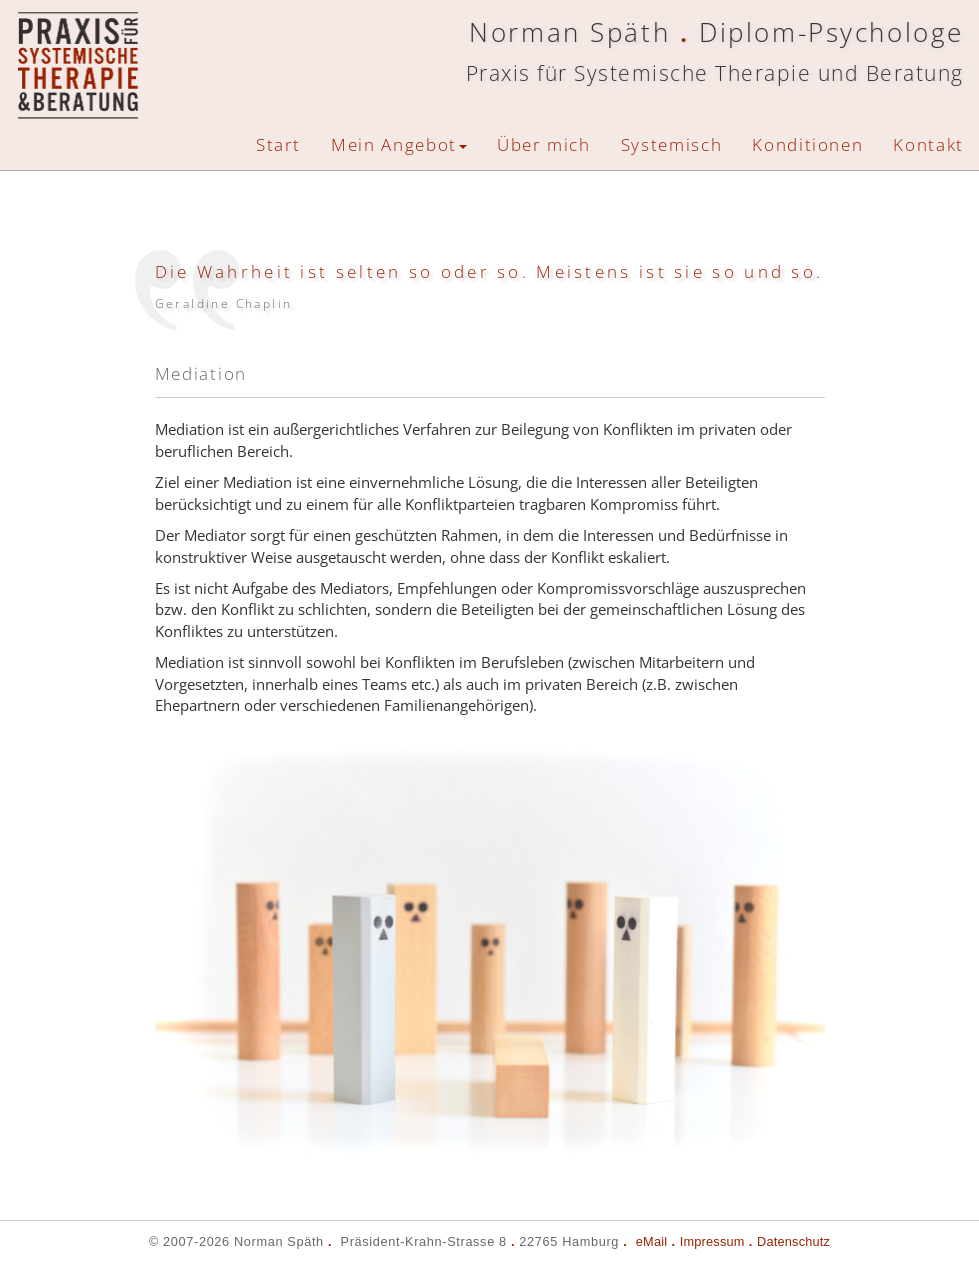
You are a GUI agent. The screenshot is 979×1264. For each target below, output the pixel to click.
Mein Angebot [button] (399, 144)
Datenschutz (793, 1241)
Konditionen (807, 144)
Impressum (712, 1241)
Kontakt (928, 144)
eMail (651, 1241)
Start (278, 144)
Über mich (544, 144)
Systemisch (672, 144)
